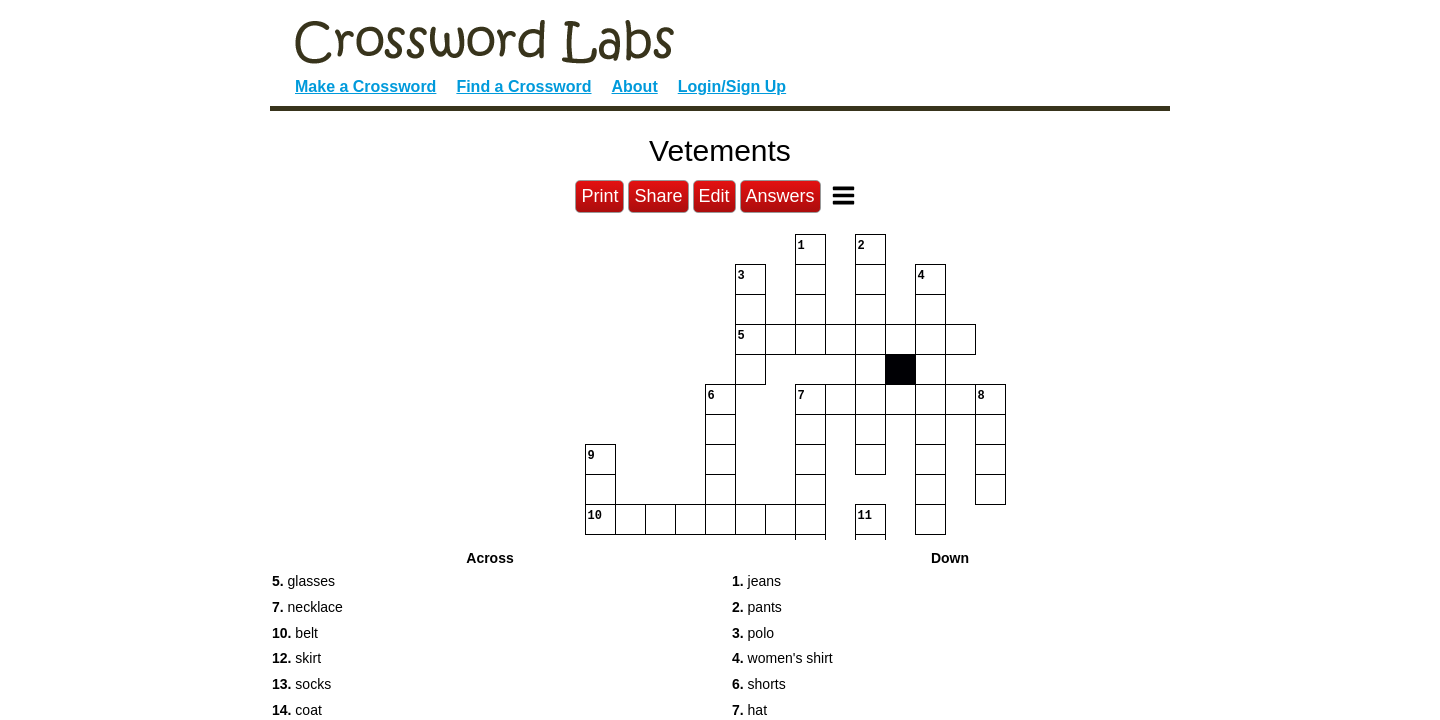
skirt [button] (296, 658)
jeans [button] (756, 581)
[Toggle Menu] (843, 195)
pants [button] (757, 607)
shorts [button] (759, 684)
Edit (714, 196)
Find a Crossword (523, 86)
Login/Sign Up (732, 86)
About (635, 86)
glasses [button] (303, 581)
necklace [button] (307, 607)
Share (658, 196)
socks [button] (301, 684)
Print (599, 196)
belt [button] (295, 633)
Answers (780, 196)
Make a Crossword (365, 86)
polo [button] (753, 633)
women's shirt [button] (782, 658)
